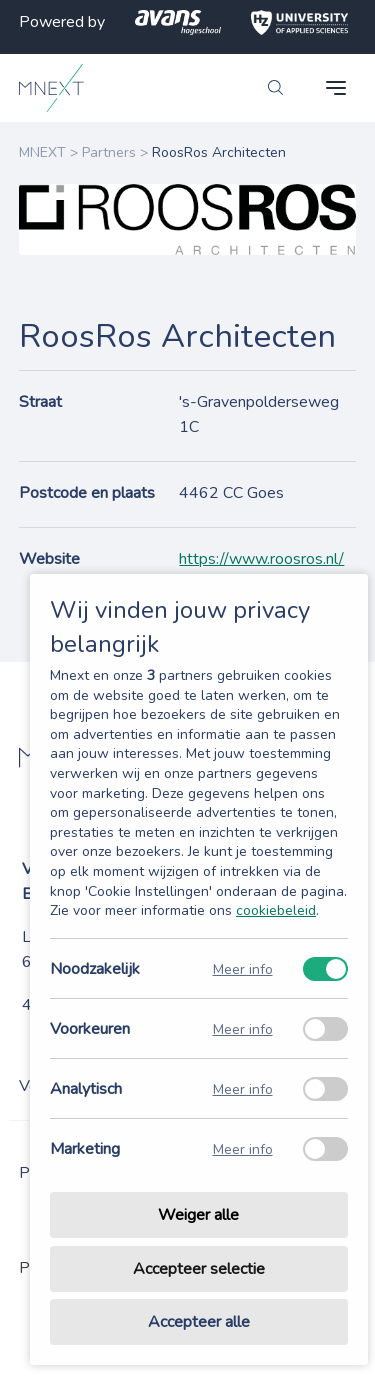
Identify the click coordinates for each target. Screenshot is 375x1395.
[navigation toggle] (336, 88)
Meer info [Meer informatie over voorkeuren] (243, 1028)
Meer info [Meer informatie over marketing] (243, 1148)
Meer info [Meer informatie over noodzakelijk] (243, 968)
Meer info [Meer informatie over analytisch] (243, 1088)
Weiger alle (198, 1215)
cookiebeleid (276, 910)
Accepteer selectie (199, 1269)
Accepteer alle (199, 1322)
